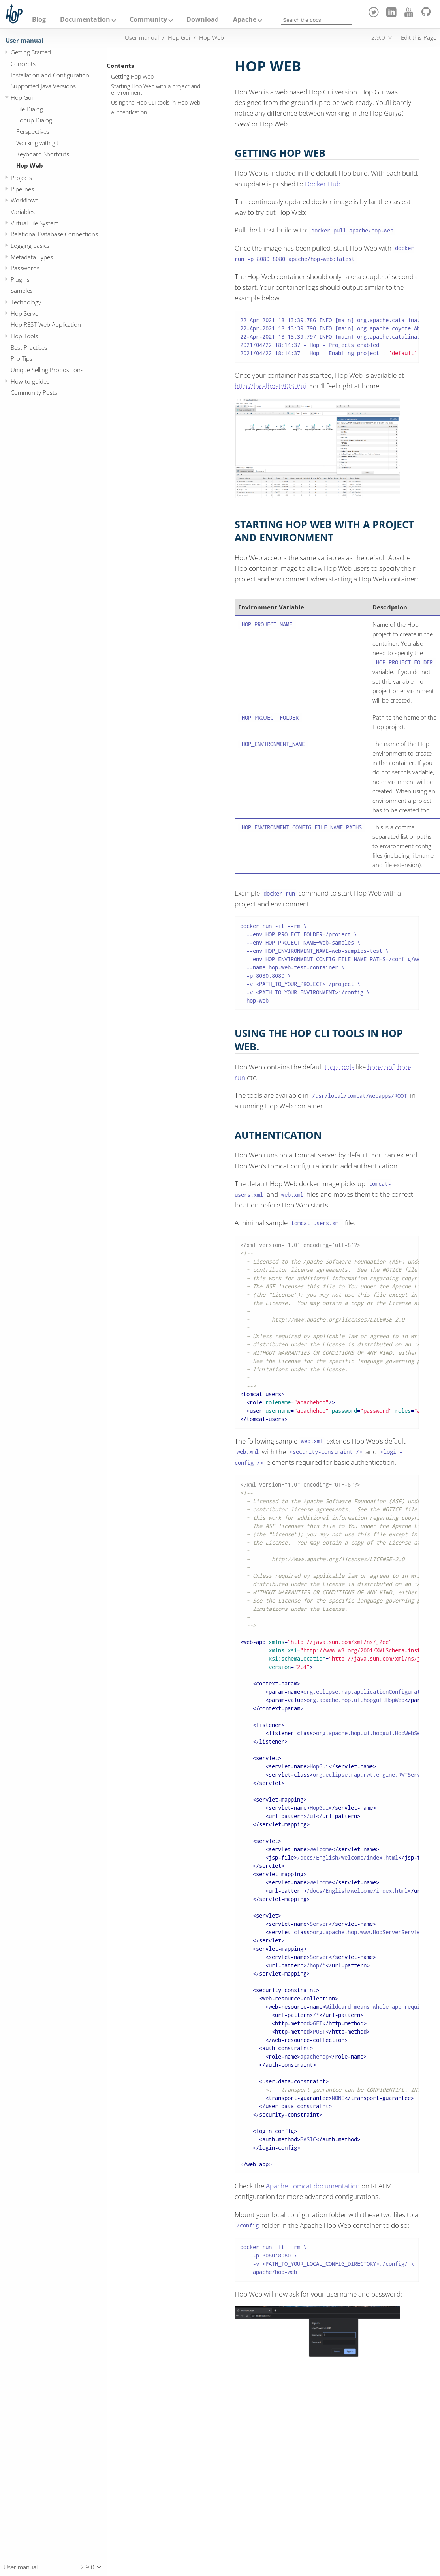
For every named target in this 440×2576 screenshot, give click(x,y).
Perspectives (32, 131)
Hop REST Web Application (46, 324)
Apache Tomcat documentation (313, 2185)
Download (202, 19)
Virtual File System (34, 223)
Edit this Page (418, 37)
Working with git (37, 143)
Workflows (24, 200)
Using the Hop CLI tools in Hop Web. (156, 102)
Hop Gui (22, 97)
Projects (21, 177)
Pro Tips (21, 358)
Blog (39, 19)
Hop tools (339, 1066)
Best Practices (29, 347)
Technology (26, 302)
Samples (22, 290)
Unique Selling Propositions (47, 370)
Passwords (25, 268)
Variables (23, 211)
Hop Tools (24, 336)
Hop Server (26, 313)
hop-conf (380, 1066)
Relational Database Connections (54, 234)
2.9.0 (378, 37)
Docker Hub (322, 183)
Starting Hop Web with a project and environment (155, 89)
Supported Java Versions (43, 86)
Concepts (23, 63)
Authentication (129, 112)
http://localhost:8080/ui (270, 385)
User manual (24, 40)
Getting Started (31, 52)
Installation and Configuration (50, 75)
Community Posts (34, 392)
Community (148, 19)
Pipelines (22, 189)
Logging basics (30, 245)
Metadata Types (32, 257)
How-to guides (30, 381)
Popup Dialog (34, 120)
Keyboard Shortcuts (42, 154)
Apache (244, 19)
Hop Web (29, 165)
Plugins (20, 279)
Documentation (85, 19)
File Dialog (29, 109)
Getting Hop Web (132, 76)
